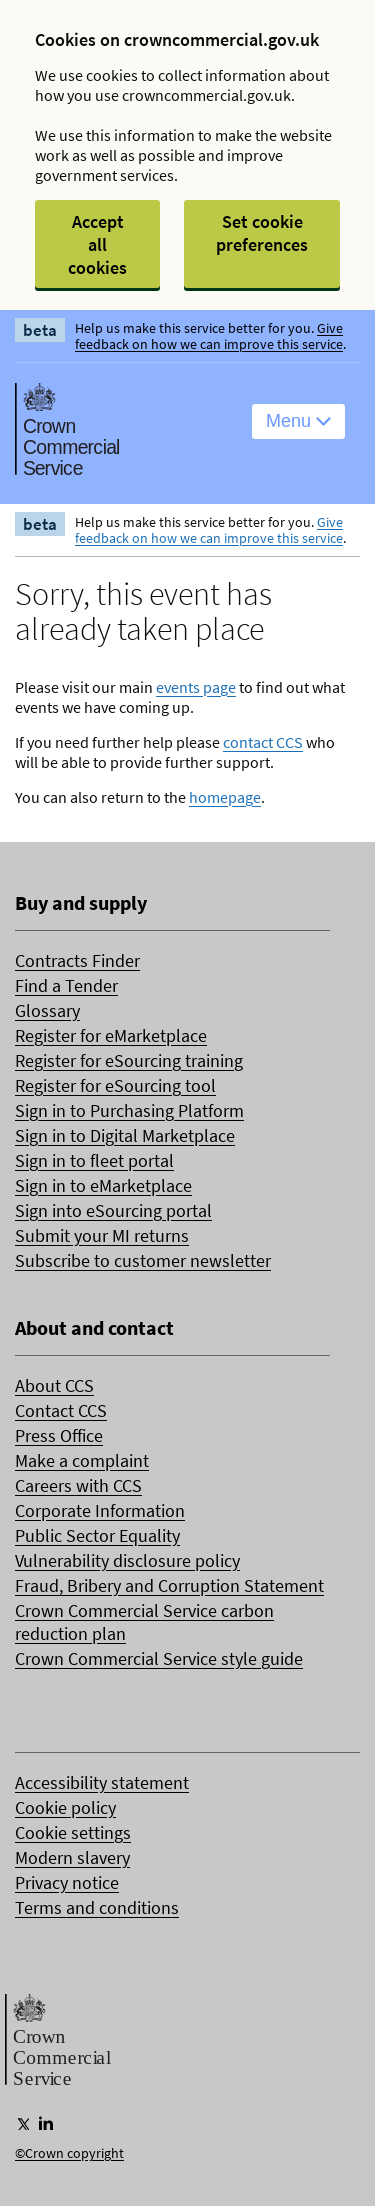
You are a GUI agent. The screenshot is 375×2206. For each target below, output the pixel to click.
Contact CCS (61, 1410)
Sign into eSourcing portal (113, 1210)
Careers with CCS (78, 1485)
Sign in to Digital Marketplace (125, 1135)
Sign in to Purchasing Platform (129, 1110)
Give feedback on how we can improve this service (209, 336)
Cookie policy (65, 1807)
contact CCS (263, 742)
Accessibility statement (102, 1782)
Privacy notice (67, 1882)
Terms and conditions (97, 1907)
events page (196, 687)
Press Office (59, 1435)
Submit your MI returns (102, 1235)
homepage (225, 797)
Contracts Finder (77, 960)
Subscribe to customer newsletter (143, 1260)
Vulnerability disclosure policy (127, 1560)
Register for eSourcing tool (115, 1085)
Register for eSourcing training (129, 1060)
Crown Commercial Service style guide (159, 1658)
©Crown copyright (69, 2153)
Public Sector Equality (97, 1535)
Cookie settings (73, 1832)
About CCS (54, 1385)
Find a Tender (66, 985)
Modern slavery (72, 1857)
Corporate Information (100, 1510)
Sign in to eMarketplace (103, 1185)
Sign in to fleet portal (94, 1160)
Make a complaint (82, 1460)
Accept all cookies (97, 244)
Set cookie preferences (262, 233)
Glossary (47, 1010)
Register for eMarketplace (111, 1035)
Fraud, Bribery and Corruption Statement (169, 1585)
